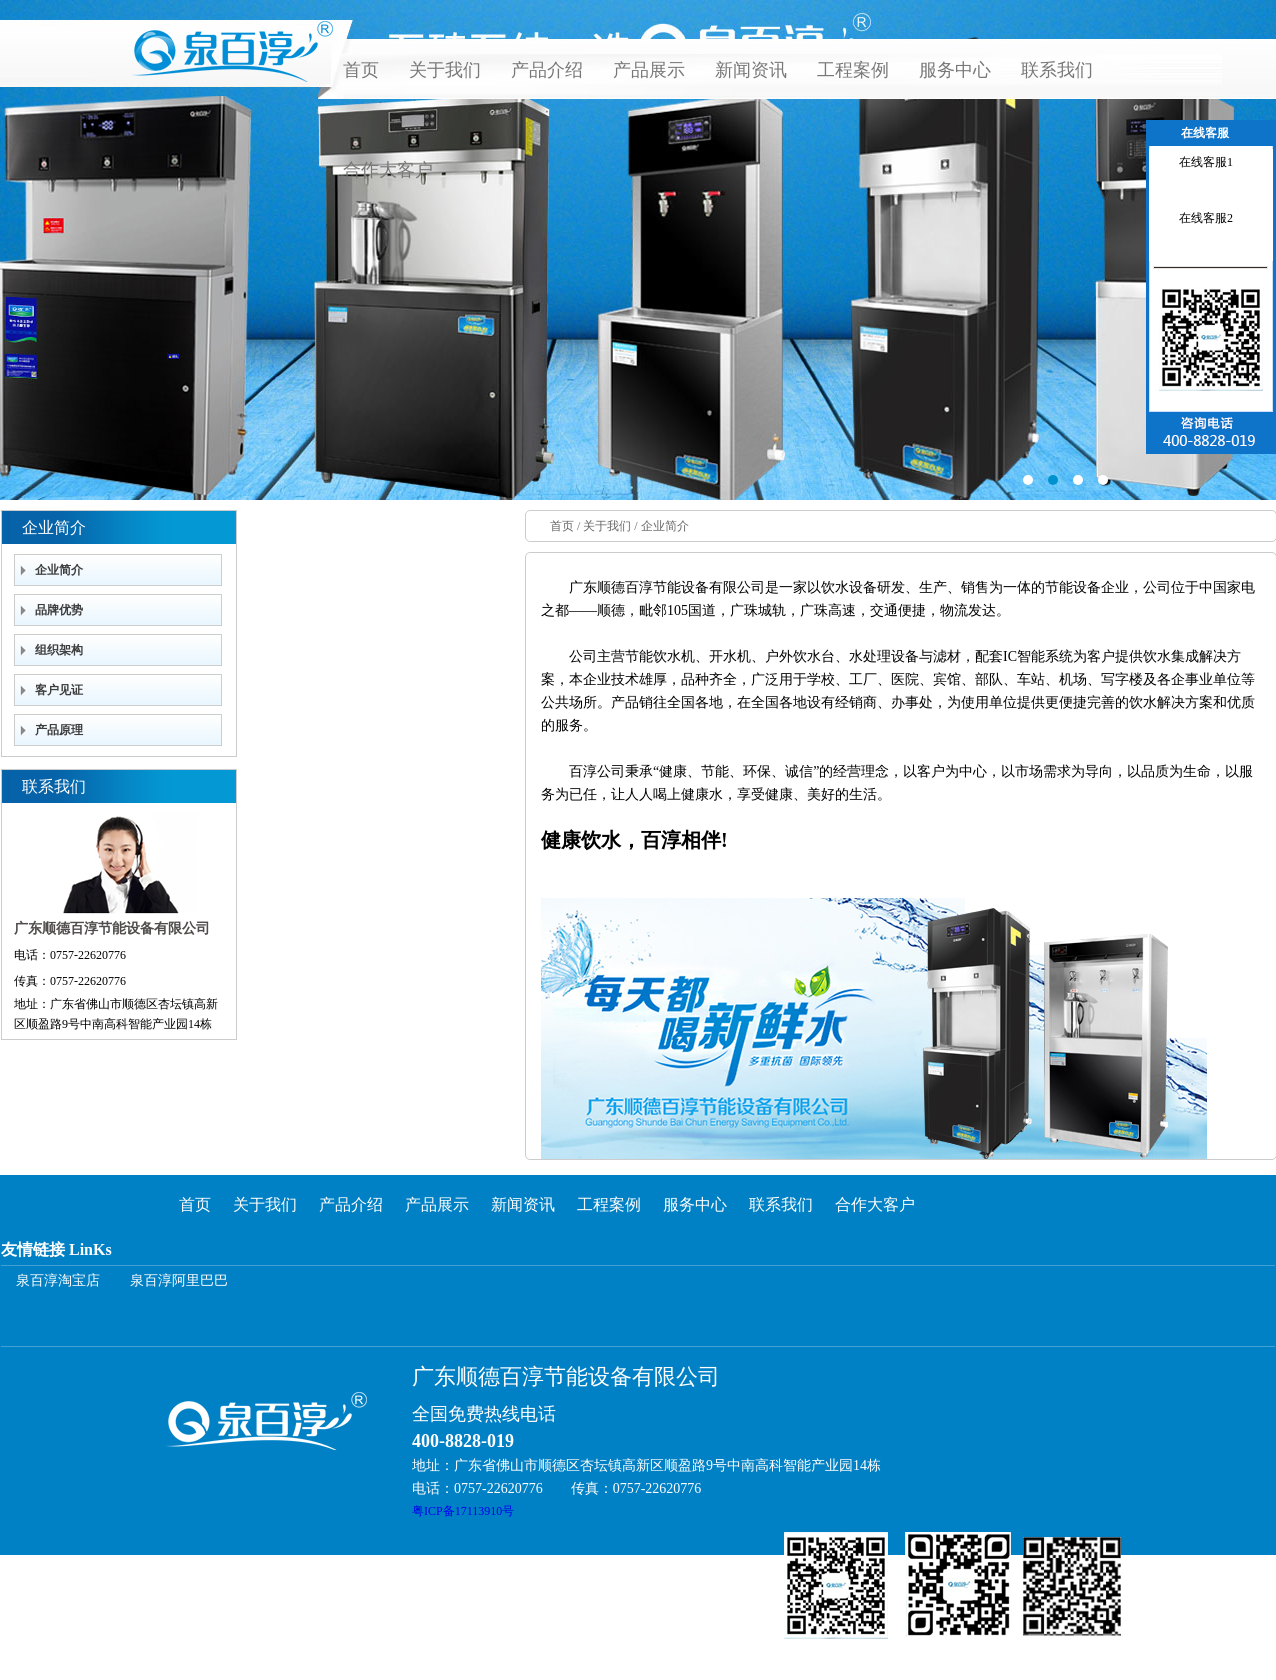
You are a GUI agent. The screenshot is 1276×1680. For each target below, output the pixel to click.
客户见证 (59, 690)
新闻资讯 (751, 70)
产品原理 (59, 730)
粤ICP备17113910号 (463, 1511)
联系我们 (1057, 70)
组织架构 (59, 650)
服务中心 (955, 70)
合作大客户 (388, 170)
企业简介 (59, 570)
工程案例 (853, 70)
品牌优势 (59, 610)
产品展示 (649, 70)
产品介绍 (547, 70)
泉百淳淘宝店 (58, 1280)
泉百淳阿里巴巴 (179, 1280)
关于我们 (445, 70)
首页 (361, 70)
